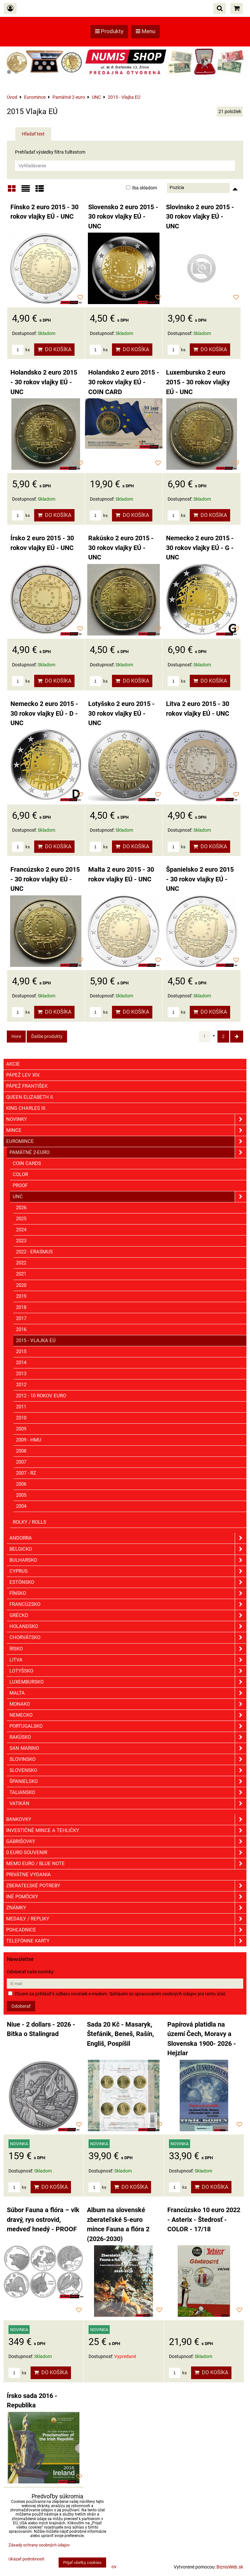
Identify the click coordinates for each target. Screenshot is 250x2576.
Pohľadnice (126, 1930)
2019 (21, 1296)
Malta (127, 1693)
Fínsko (127, 1593)
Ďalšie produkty (46, 1036)
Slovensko (127, 1770)
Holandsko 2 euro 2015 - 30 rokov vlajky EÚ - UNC (43, 382)
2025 (21, 1219)
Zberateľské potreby (126, 1885)
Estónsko (127, 1582)
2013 (21, 1374)
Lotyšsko (127, 1671)
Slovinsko (127, 1759)
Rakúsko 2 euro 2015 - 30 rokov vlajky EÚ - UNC (121, 547)
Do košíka (54, 349)
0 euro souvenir (126, 1852)
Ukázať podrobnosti (26, 2559)
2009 (21, 1429)
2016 (21, 1329)
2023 (21, 1241)
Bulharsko (127, 1560)
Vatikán (127, 1803)
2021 (21, 1274)
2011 (21, 1407)
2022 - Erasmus (34, 1252)
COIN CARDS (27, 1163)
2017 (21, 1318)
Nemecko (127, 1715)
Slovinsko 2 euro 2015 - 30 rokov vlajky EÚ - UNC (200, 216)
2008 (21, 1451)
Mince (126, 1130)
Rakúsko (127, 1737)
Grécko (127, 1615)
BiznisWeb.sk (229, 2567)
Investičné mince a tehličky (126, 1830)
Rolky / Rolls (29, 1522)
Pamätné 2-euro (127, 1152)
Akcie (13, 1064)
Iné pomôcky (126, 1896)
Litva (127, 1660)
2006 (21, 1484)
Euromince (126, 1141)
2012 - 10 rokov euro (41, 1396)
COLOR (20, 1174)
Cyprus (127, 1571)
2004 (21, 1506)
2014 (21, 1362)
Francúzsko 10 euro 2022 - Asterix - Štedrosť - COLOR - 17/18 (203, 2219)
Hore (16, 1036)
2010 (21, 1418)
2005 (21, 1495)
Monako (127, 1704)
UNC (129, 1196)
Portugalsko (127, 1726)
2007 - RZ (26, 1473)
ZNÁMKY (126, 1908)
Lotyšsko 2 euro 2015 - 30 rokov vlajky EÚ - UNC (121, 713)
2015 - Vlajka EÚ (36, 1340)
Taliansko (127, 1792)
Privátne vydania (28, 1875)
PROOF (20, 1185)
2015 (21, 1351)
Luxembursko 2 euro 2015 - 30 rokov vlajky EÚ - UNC (198, 382)
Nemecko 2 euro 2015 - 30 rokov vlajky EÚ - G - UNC (200, 547)
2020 (21, 1285)
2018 (21, 1307)
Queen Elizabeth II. (30, 1097)
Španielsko (127, 1781)
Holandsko (127, 1626)
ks (21, 349)
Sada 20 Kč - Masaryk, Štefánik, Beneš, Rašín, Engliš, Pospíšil (120, 2034)
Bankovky (126, 1819)
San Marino (127, 1748)
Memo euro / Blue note (126, 1863)
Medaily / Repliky (126, 1919)
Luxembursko (127, 1682)
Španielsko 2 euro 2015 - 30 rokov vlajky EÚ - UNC (200, 879)
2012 (21, 1385)
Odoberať (21, 2006)
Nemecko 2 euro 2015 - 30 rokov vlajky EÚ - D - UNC (44, 713)
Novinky (126, 1119)
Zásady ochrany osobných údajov (39, 2545)
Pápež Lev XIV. (23, 1075)
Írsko (127, 1649)
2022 (21, 1263)
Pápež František (27, 1086)
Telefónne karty (126, 1941)
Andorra (127, 1538)
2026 (21, 1208)
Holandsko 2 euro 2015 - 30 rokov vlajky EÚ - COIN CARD (123, 382)
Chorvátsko (127, 1637)
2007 (21, 1462)
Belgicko (127, 1549)
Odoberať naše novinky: (30, 1971)
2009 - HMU (28, 1440)
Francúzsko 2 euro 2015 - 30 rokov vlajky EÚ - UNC (45, 879)
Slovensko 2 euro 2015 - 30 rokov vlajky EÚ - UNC (123, 216)
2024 (21, 1230)
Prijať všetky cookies (82, 2562)
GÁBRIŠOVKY (126, 1841)
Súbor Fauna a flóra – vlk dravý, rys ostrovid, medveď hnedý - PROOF (43, 2219)
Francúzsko (127, 1604)
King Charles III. (26, 1108)
